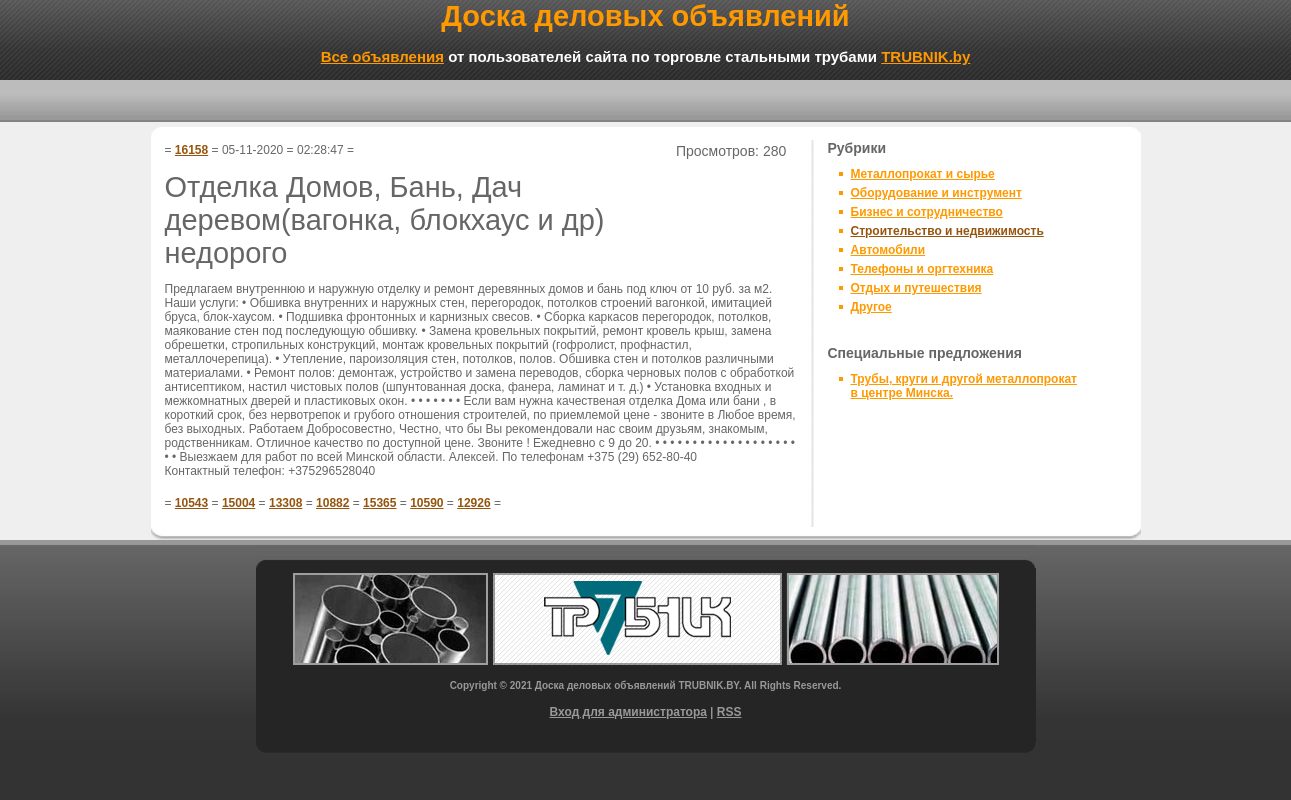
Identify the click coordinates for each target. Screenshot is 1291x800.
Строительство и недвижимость (947, 231)
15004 (238, 503)
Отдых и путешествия (916, 288)
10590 (426, 503)
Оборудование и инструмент (936, 193)
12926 (473, 503)
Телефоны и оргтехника (922, 269)
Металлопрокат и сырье (923, 174)
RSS (729, 712)
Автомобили (888, 250)
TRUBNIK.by (925, 56)
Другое (871, 307)
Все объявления (382, 56)
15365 (379, 503)
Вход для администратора (628, 712)
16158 (191, 150)
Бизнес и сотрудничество (927, 212)
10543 (191, 503)
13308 (285, 503)
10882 (332, 503)
